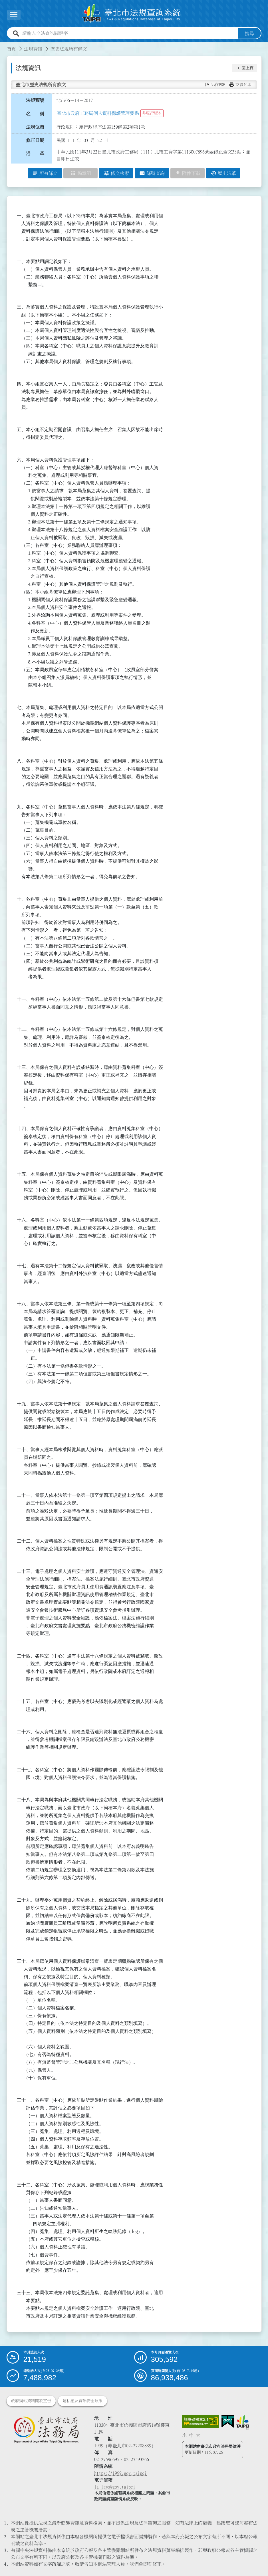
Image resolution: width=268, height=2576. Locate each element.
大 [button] (198, 2435)
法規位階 (35, 127)
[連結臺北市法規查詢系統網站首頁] (131, 13)
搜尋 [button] (249, 33)
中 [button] (191, 2435)
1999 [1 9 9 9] (98, 2445)
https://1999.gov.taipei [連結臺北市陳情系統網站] (120, 2473)
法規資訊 (33, 49)
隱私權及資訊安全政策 (82, 2401)
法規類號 (35, 100)
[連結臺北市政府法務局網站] (46, 2429)
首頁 (11, 49)
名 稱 (35, 113)
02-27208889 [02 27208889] (138, 2445)
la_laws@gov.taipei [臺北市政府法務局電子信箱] (114, 2487)
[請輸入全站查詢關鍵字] (129, 33)
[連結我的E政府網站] (227, 2421)
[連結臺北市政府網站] (242, 2422)
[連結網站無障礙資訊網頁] (200, 2421)
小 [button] (184, 2435)
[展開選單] (14, 15)
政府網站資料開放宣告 (31, 2401)
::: (3, 45)
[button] (244, 68)
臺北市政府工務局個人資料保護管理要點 (98, 113)
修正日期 (35, 140)
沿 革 (35, 154)
